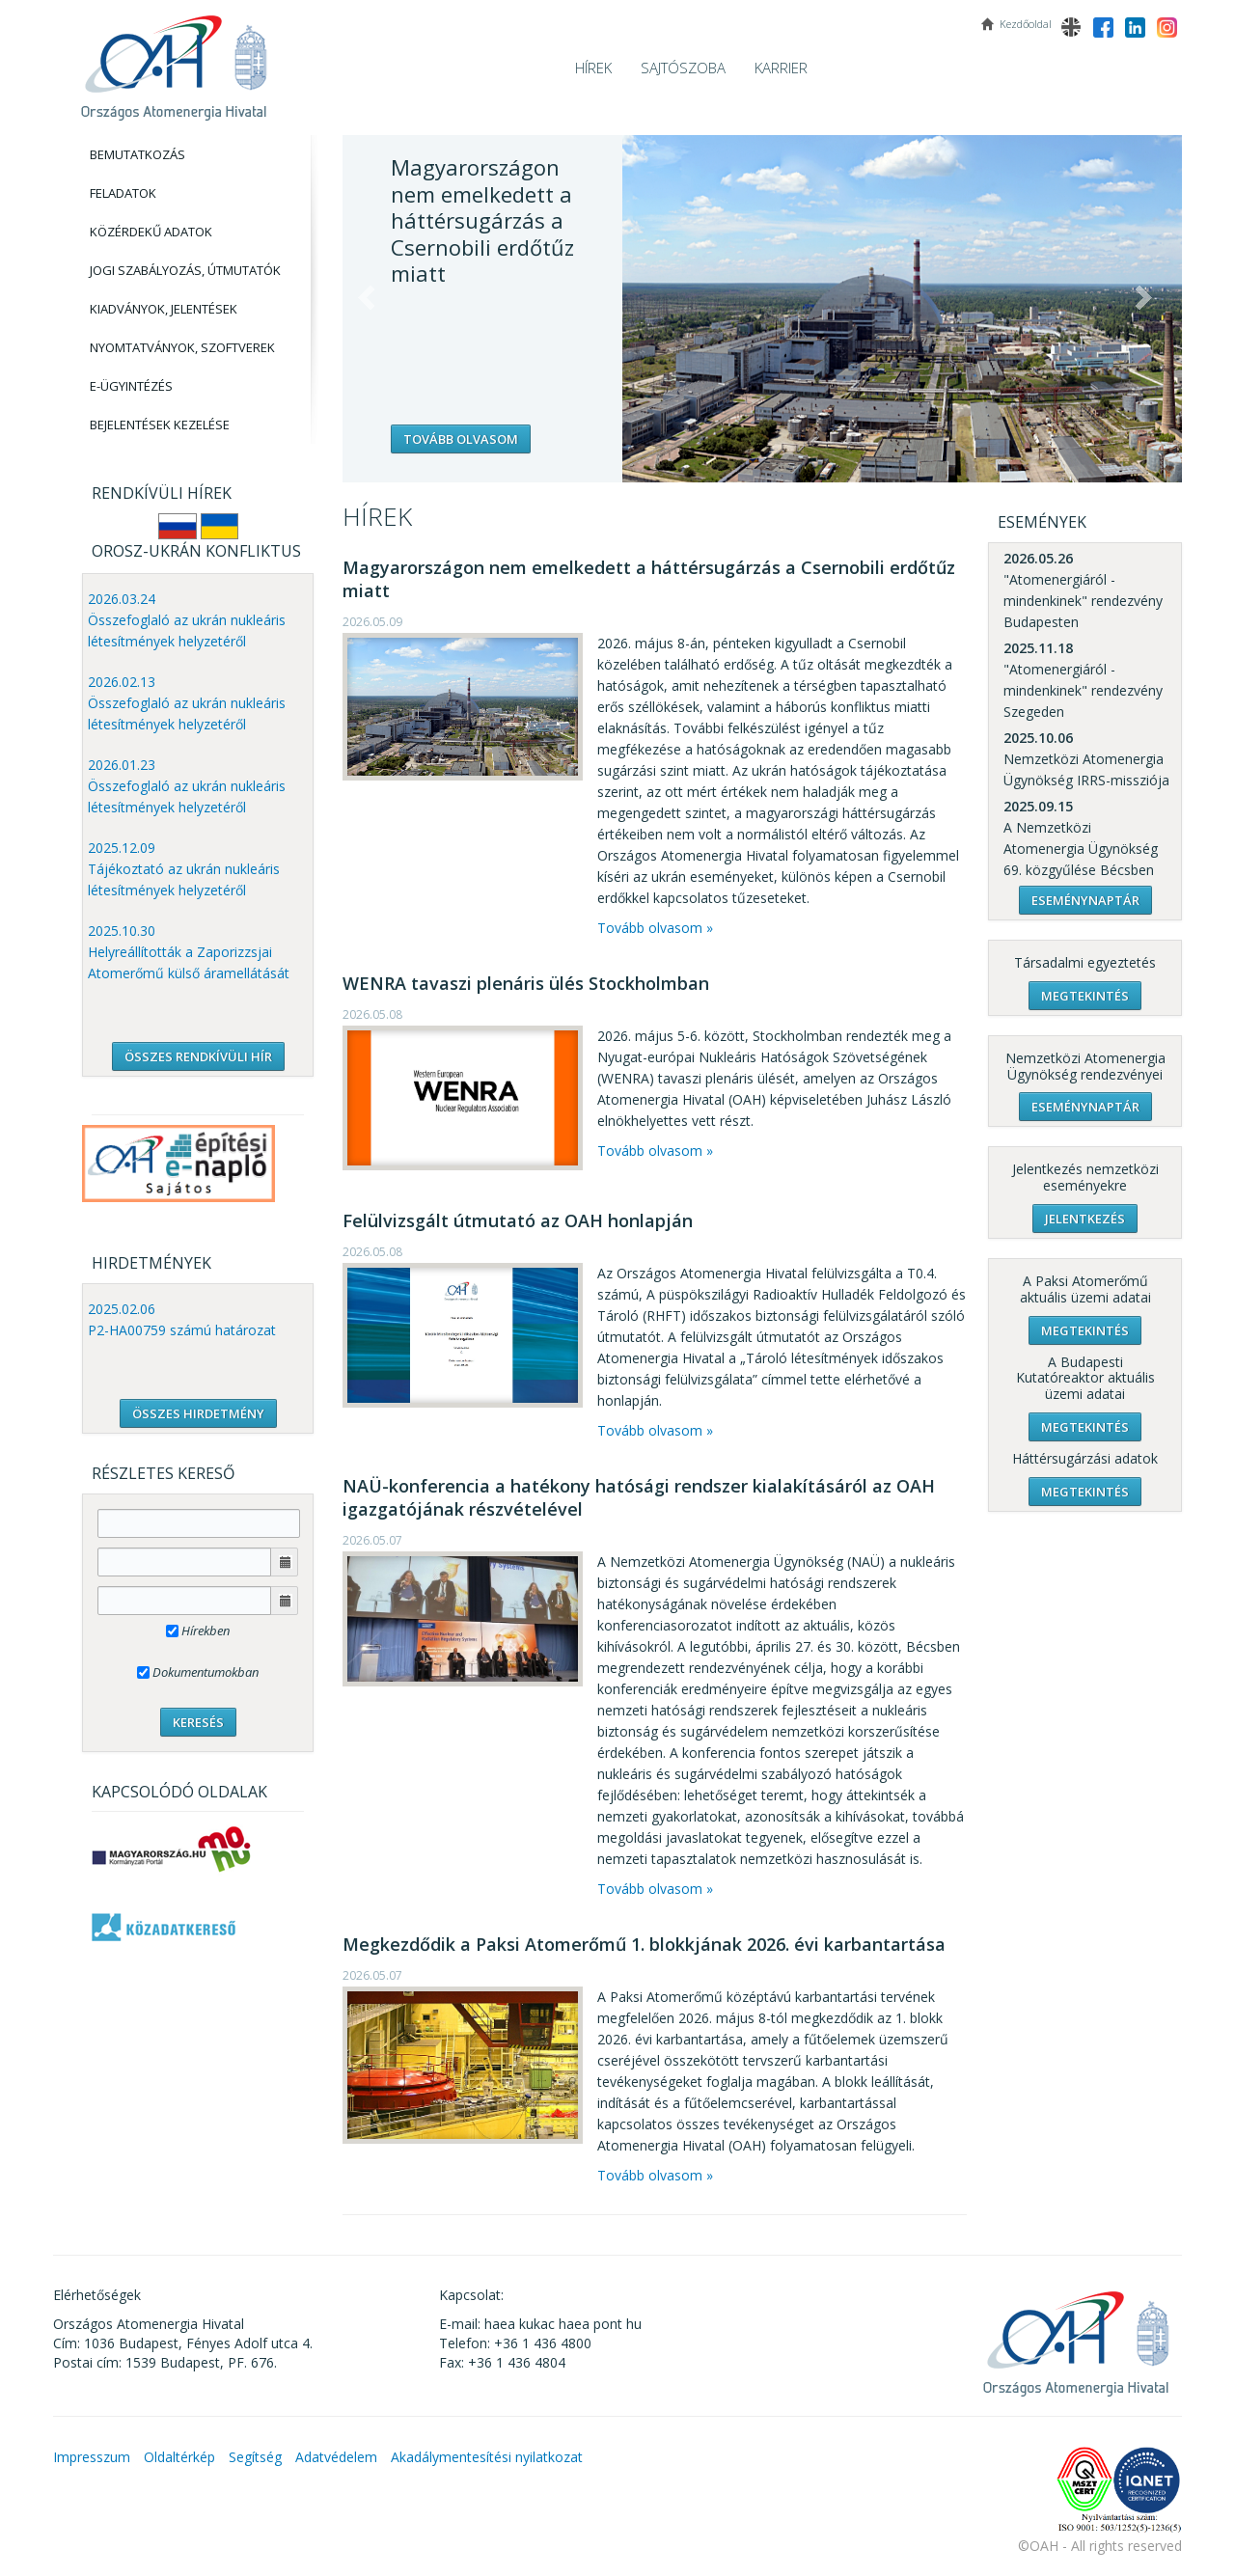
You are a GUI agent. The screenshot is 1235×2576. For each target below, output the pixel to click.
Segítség (255, 2457)
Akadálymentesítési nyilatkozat (487, 2457)
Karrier (781, 67)
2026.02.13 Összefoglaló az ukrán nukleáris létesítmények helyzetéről (187, 702)
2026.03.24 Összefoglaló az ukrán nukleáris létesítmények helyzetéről (187, 619)
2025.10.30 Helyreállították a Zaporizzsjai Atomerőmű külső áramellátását (188, 951)
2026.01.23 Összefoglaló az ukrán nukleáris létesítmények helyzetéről (187, 785)
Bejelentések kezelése (160, 424)
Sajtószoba (683, 67)
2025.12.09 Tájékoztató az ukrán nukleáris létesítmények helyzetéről (184, 868)
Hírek (593, 67)
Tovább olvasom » (655, 927)
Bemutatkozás (137, 154)
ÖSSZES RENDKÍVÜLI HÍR (198, 1056)
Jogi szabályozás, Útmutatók (185, 270)
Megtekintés (1085, 995)
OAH (173, 60)
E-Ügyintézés (131, 386)
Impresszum (91, 2457)
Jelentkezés (1085, 1218)
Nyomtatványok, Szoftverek (182, 347)
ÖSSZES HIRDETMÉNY (198, 1413)
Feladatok (123, 193)
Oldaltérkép (179, 2457)
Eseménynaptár (1085, 900)
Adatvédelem (336, 2457)
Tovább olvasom (460, 439)
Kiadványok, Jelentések (163, 308)
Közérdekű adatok (151, 231)
